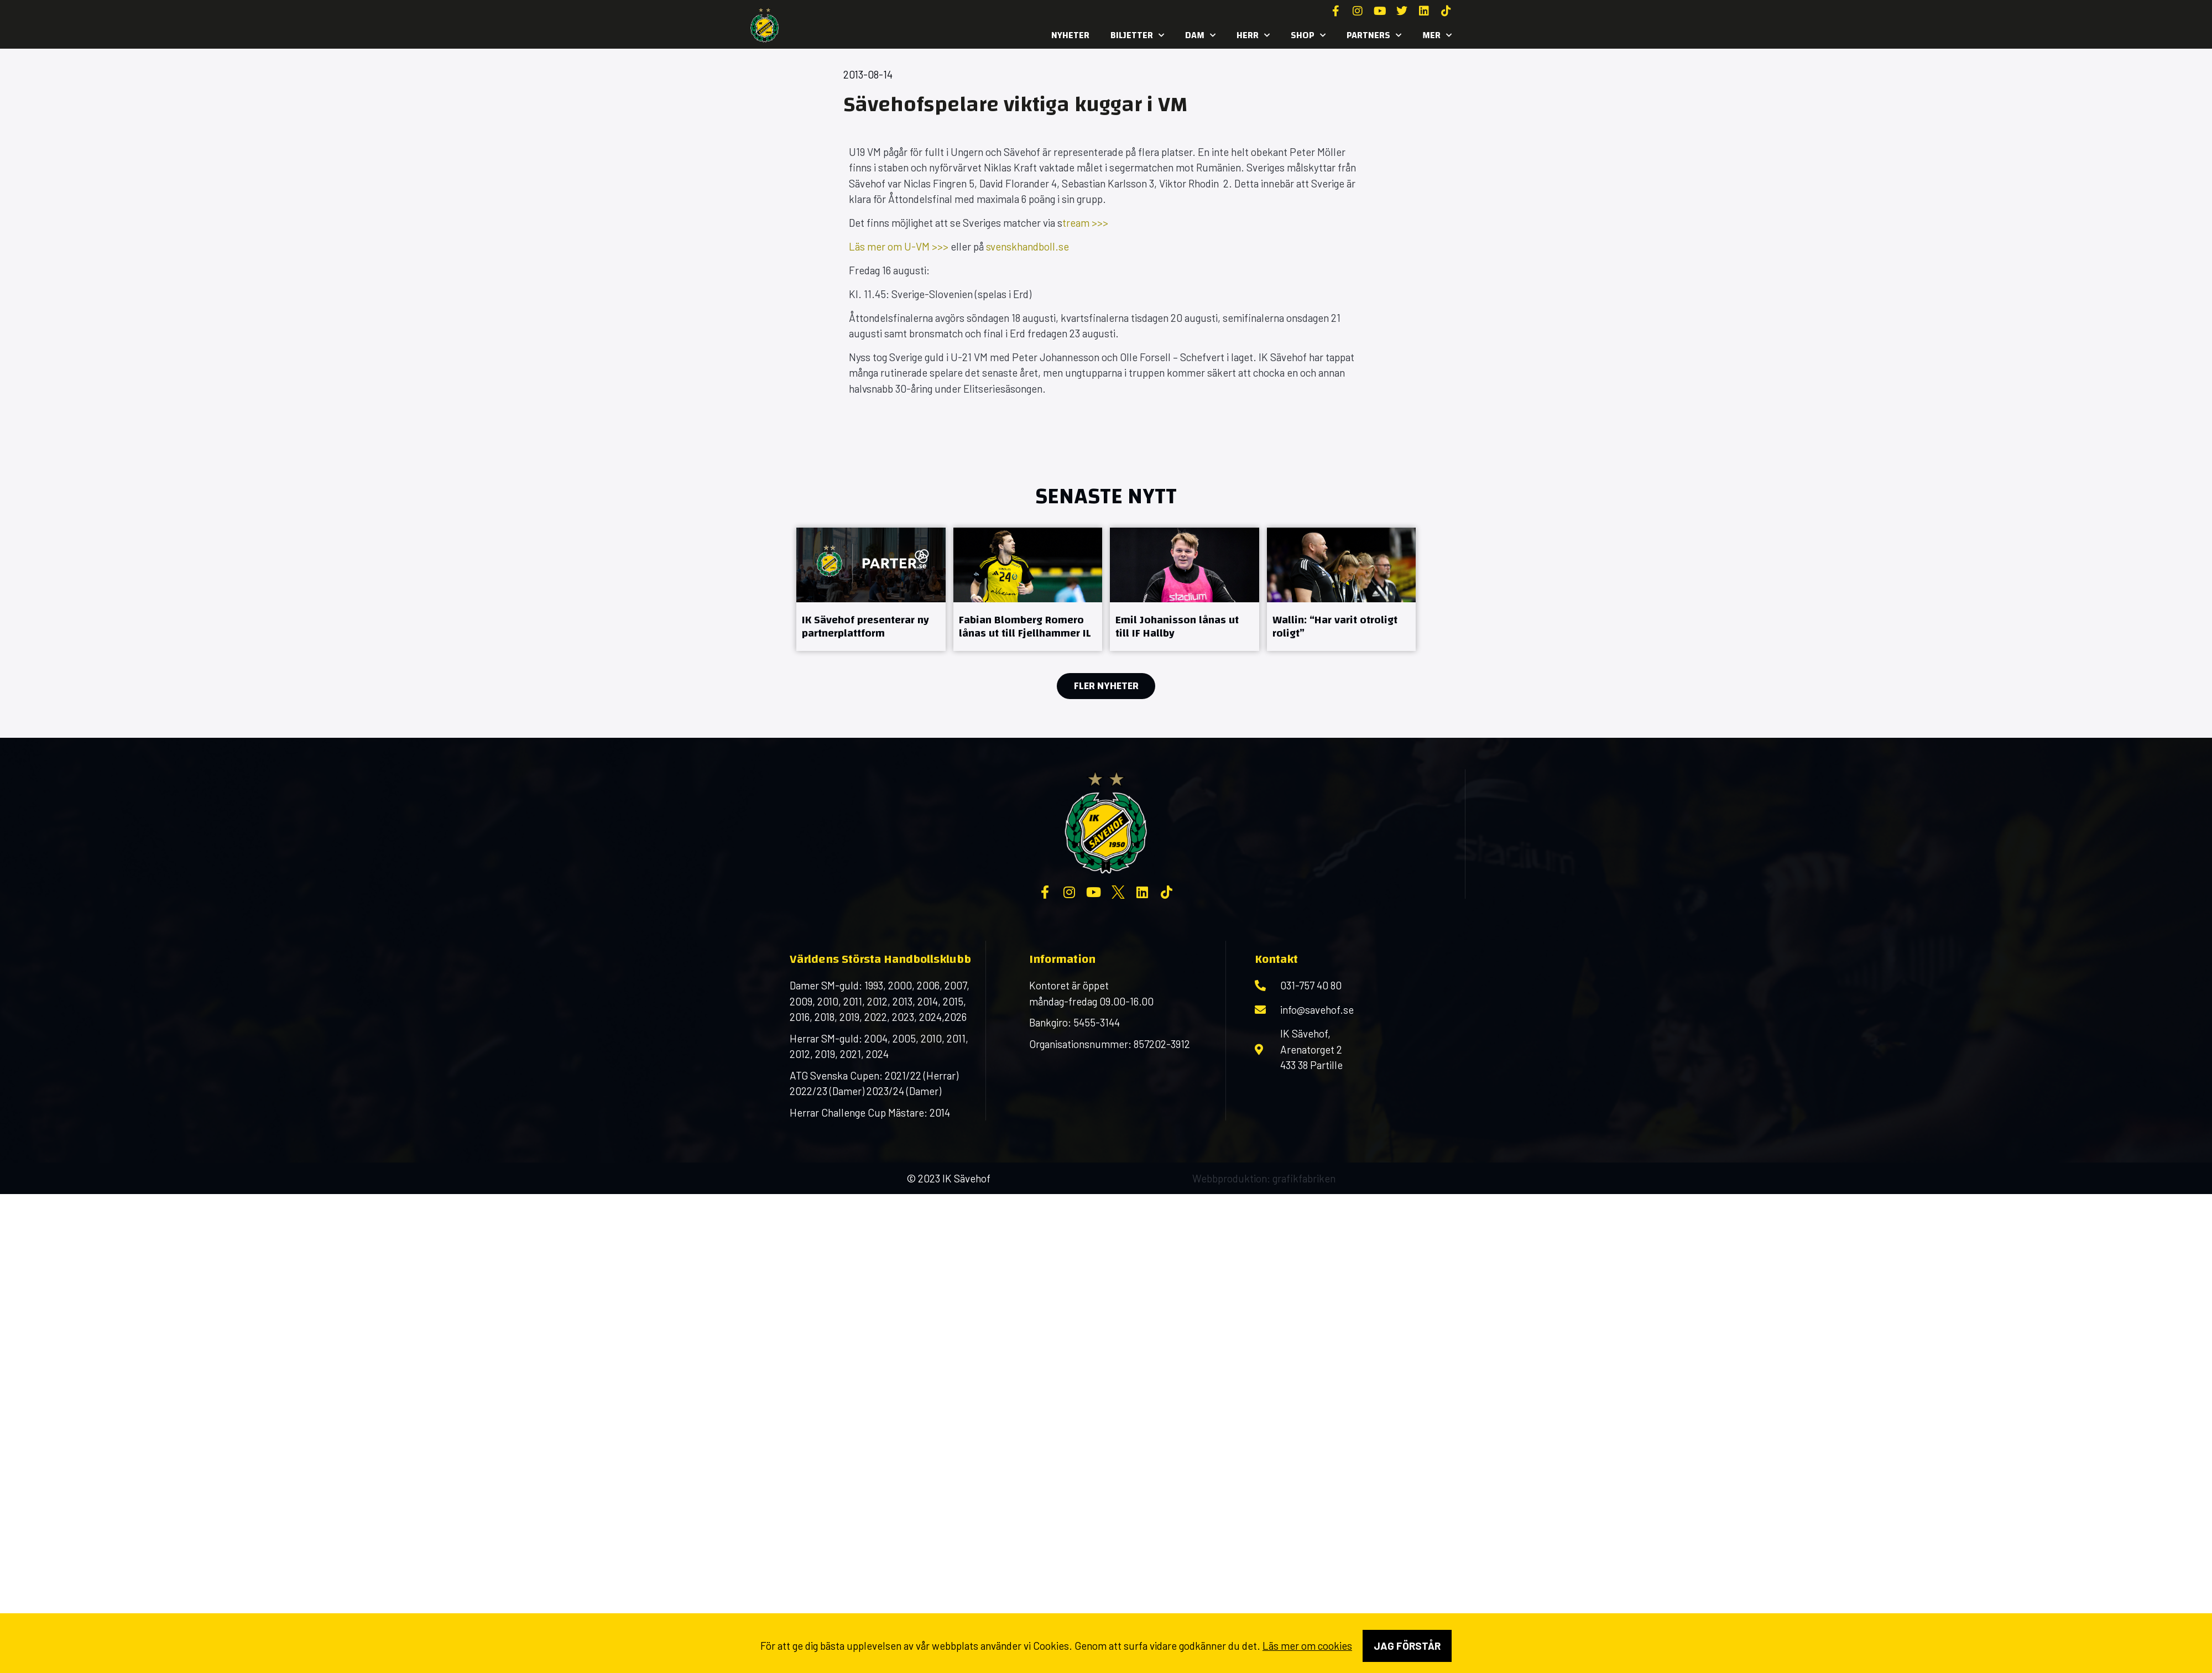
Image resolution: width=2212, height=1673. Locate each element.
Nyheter (1070, 35)
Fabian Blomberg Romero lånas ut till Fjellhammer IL (1025, 626)
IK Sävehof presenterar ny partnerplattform (865, 626)
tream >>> (1085, 222)
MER (1437, 35)
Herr (1253, 35)
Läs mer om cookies (1307, 1645)
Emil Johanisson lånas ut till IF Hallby (1177, 626)
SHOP (1308, 35)
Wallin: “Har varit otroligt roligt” (1334, 626)
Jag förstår (1407, 1645)
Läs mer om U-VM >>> (898, 246)
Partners (1374, 35)
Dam (1200, 35)
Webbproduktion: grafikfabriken (1263, 1178)
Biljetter (1137, 35)
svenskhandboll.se (1027, 246)
